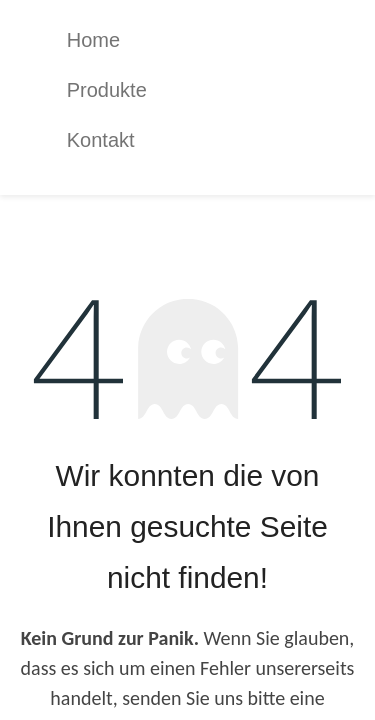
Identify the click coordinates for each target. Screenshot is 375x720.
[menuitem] (203, 40)
